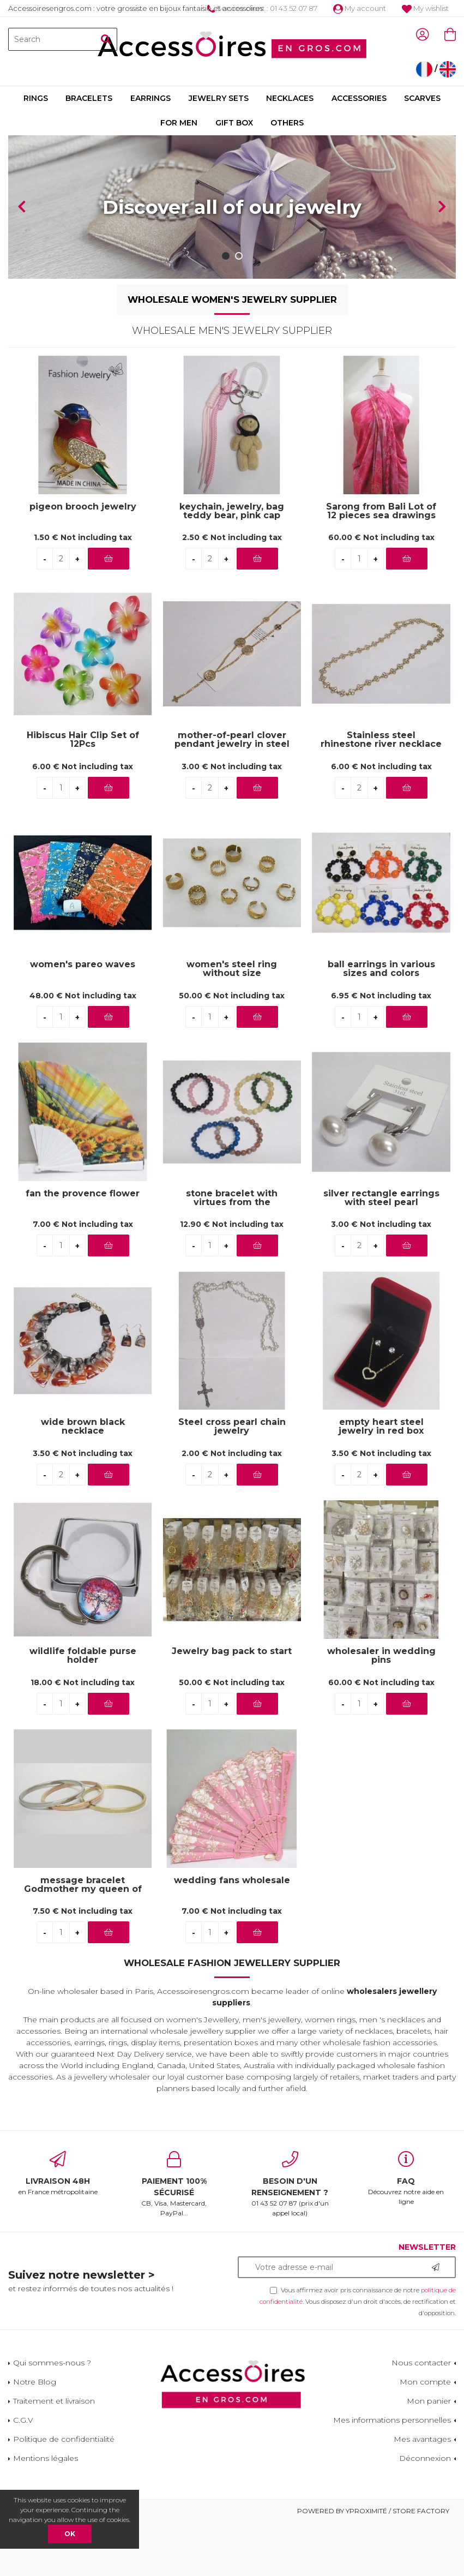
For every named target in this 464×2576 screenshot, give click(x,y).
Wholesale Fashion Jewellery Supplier (232, 1962)
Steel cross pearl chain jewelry (232, 1426)
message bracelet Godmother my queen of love (83, 1885)
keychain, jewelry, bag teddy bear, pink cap (231, 511)
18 (83, 1682)
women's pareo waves (82, 964)
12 (232, 1224)
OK (69, 2534)
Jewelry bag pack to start (232, 1651)
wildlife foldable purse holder (82, 1655)
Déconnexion (425, 2458)
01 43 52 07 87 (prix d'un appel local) (290, 2184)
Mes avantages (422, 2439)
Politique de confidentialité (64, 2439)
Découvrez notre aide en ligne (405, 2178)
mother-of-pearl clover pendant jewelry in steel (232, 739)
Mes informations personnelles (392, 2420)
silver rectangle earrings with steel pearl (381, 1198)
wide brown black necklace (83, 1426)
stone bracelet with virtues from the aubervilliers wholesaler (232, 1198)
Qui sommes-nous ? (52, 2363)
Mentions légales (45, 2458)
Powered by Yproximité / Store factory (373, 2511)
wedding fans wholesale (232, 1880)
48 (82, 996)
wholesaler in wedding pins (381, 1655)
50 (232, 996)
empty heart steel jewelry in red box (381, 1426)
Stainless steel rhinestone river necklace (381, 739)
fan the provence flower (83, 1194)
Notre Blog (34, 2382)
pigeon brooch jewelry (82, 507)
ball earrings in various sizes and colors (381, 969)
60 (381, 537)
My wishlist (425, 8)
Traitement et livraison (54, 2401)
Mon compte (425, 2382)
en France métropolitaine (58, 2173)
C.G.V (23, 2420)
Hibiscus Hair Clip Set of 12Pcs (83, 739)
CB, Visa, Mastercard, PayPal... (174, 2184)
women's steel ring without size (231, 969)
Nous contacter (421, 2363)
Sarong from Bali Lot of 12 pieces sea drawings (381, 511)
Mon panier (429, 2401)
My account (359, 8)
